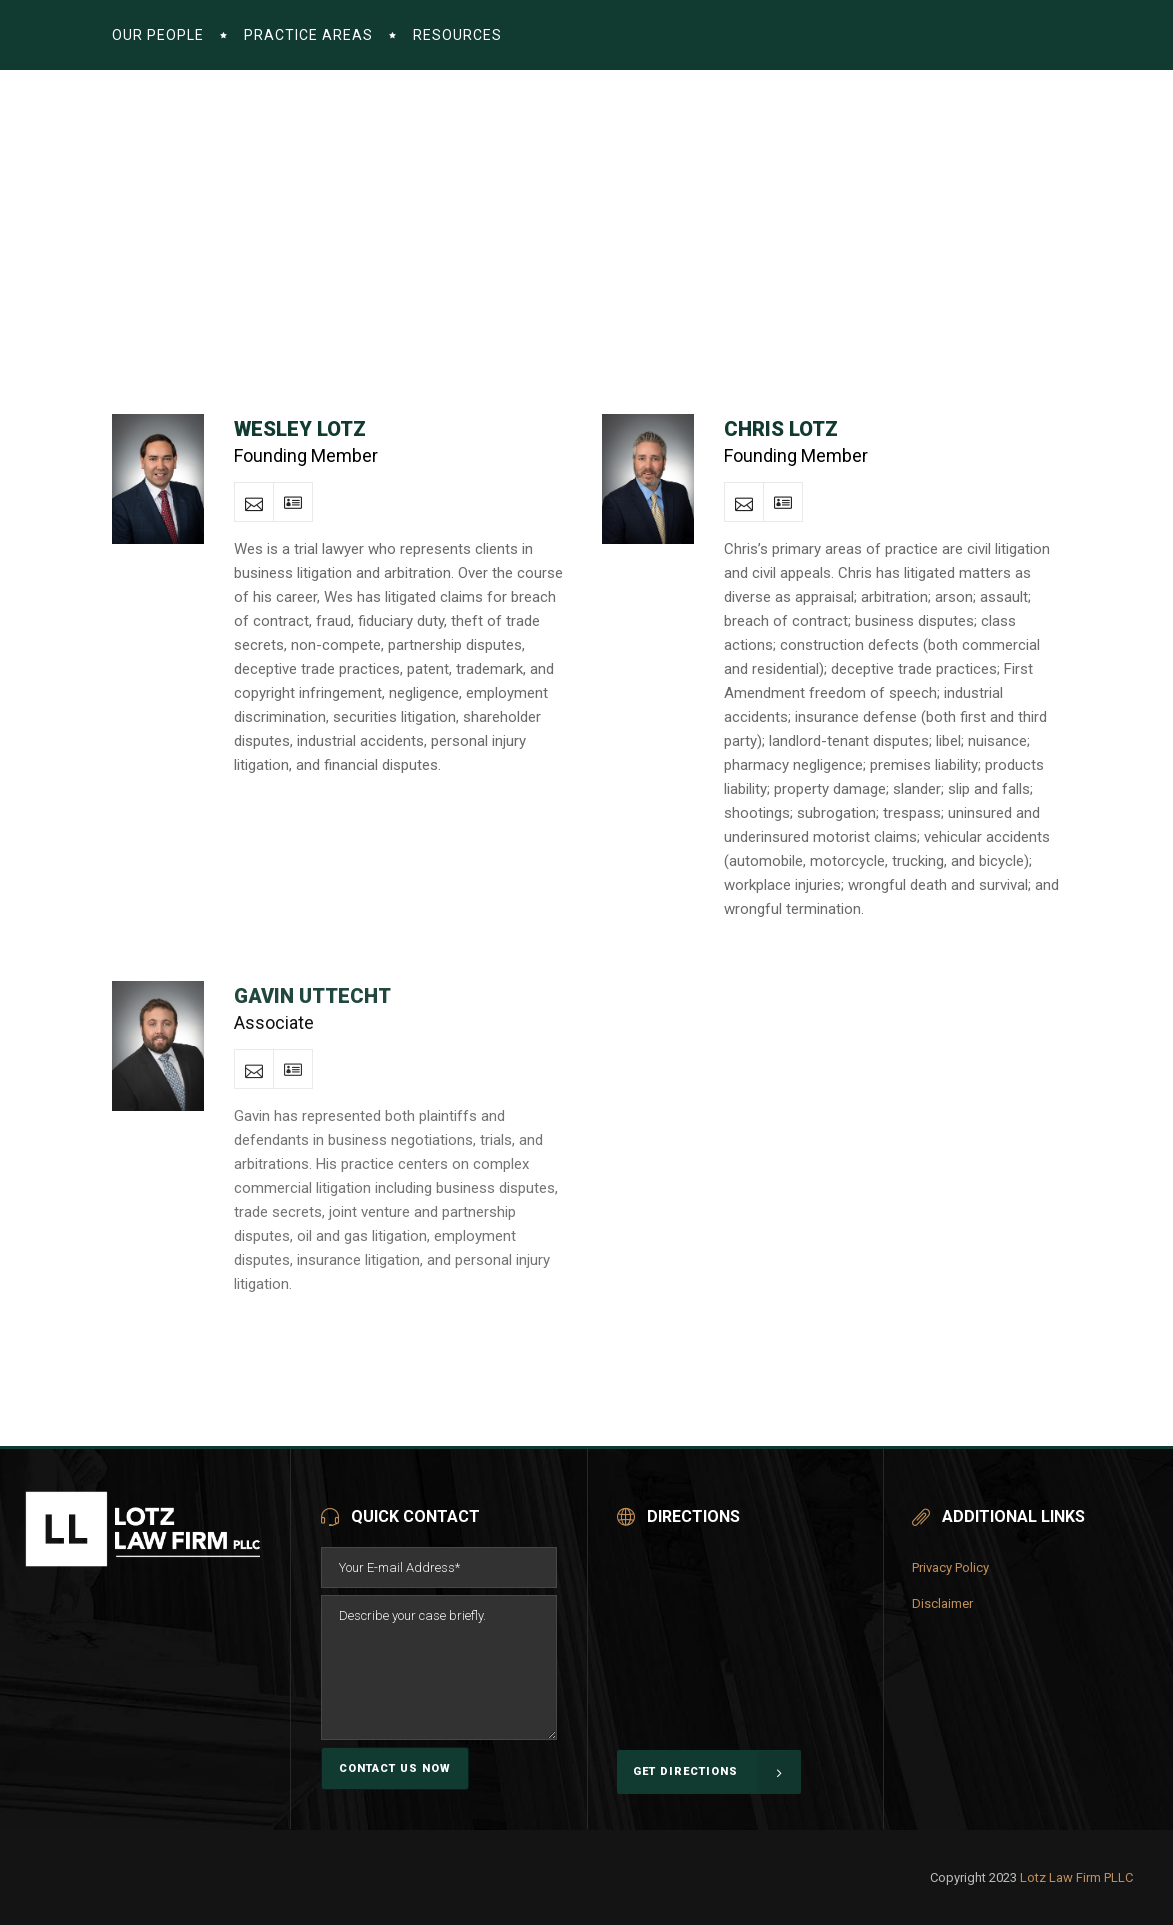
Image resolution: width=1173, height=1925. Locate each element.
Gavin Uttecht (312, 996)
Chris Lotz (781, 429)
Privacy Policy (950, 1567)
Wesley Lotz (300, 429)
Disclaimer (942, 1603)
